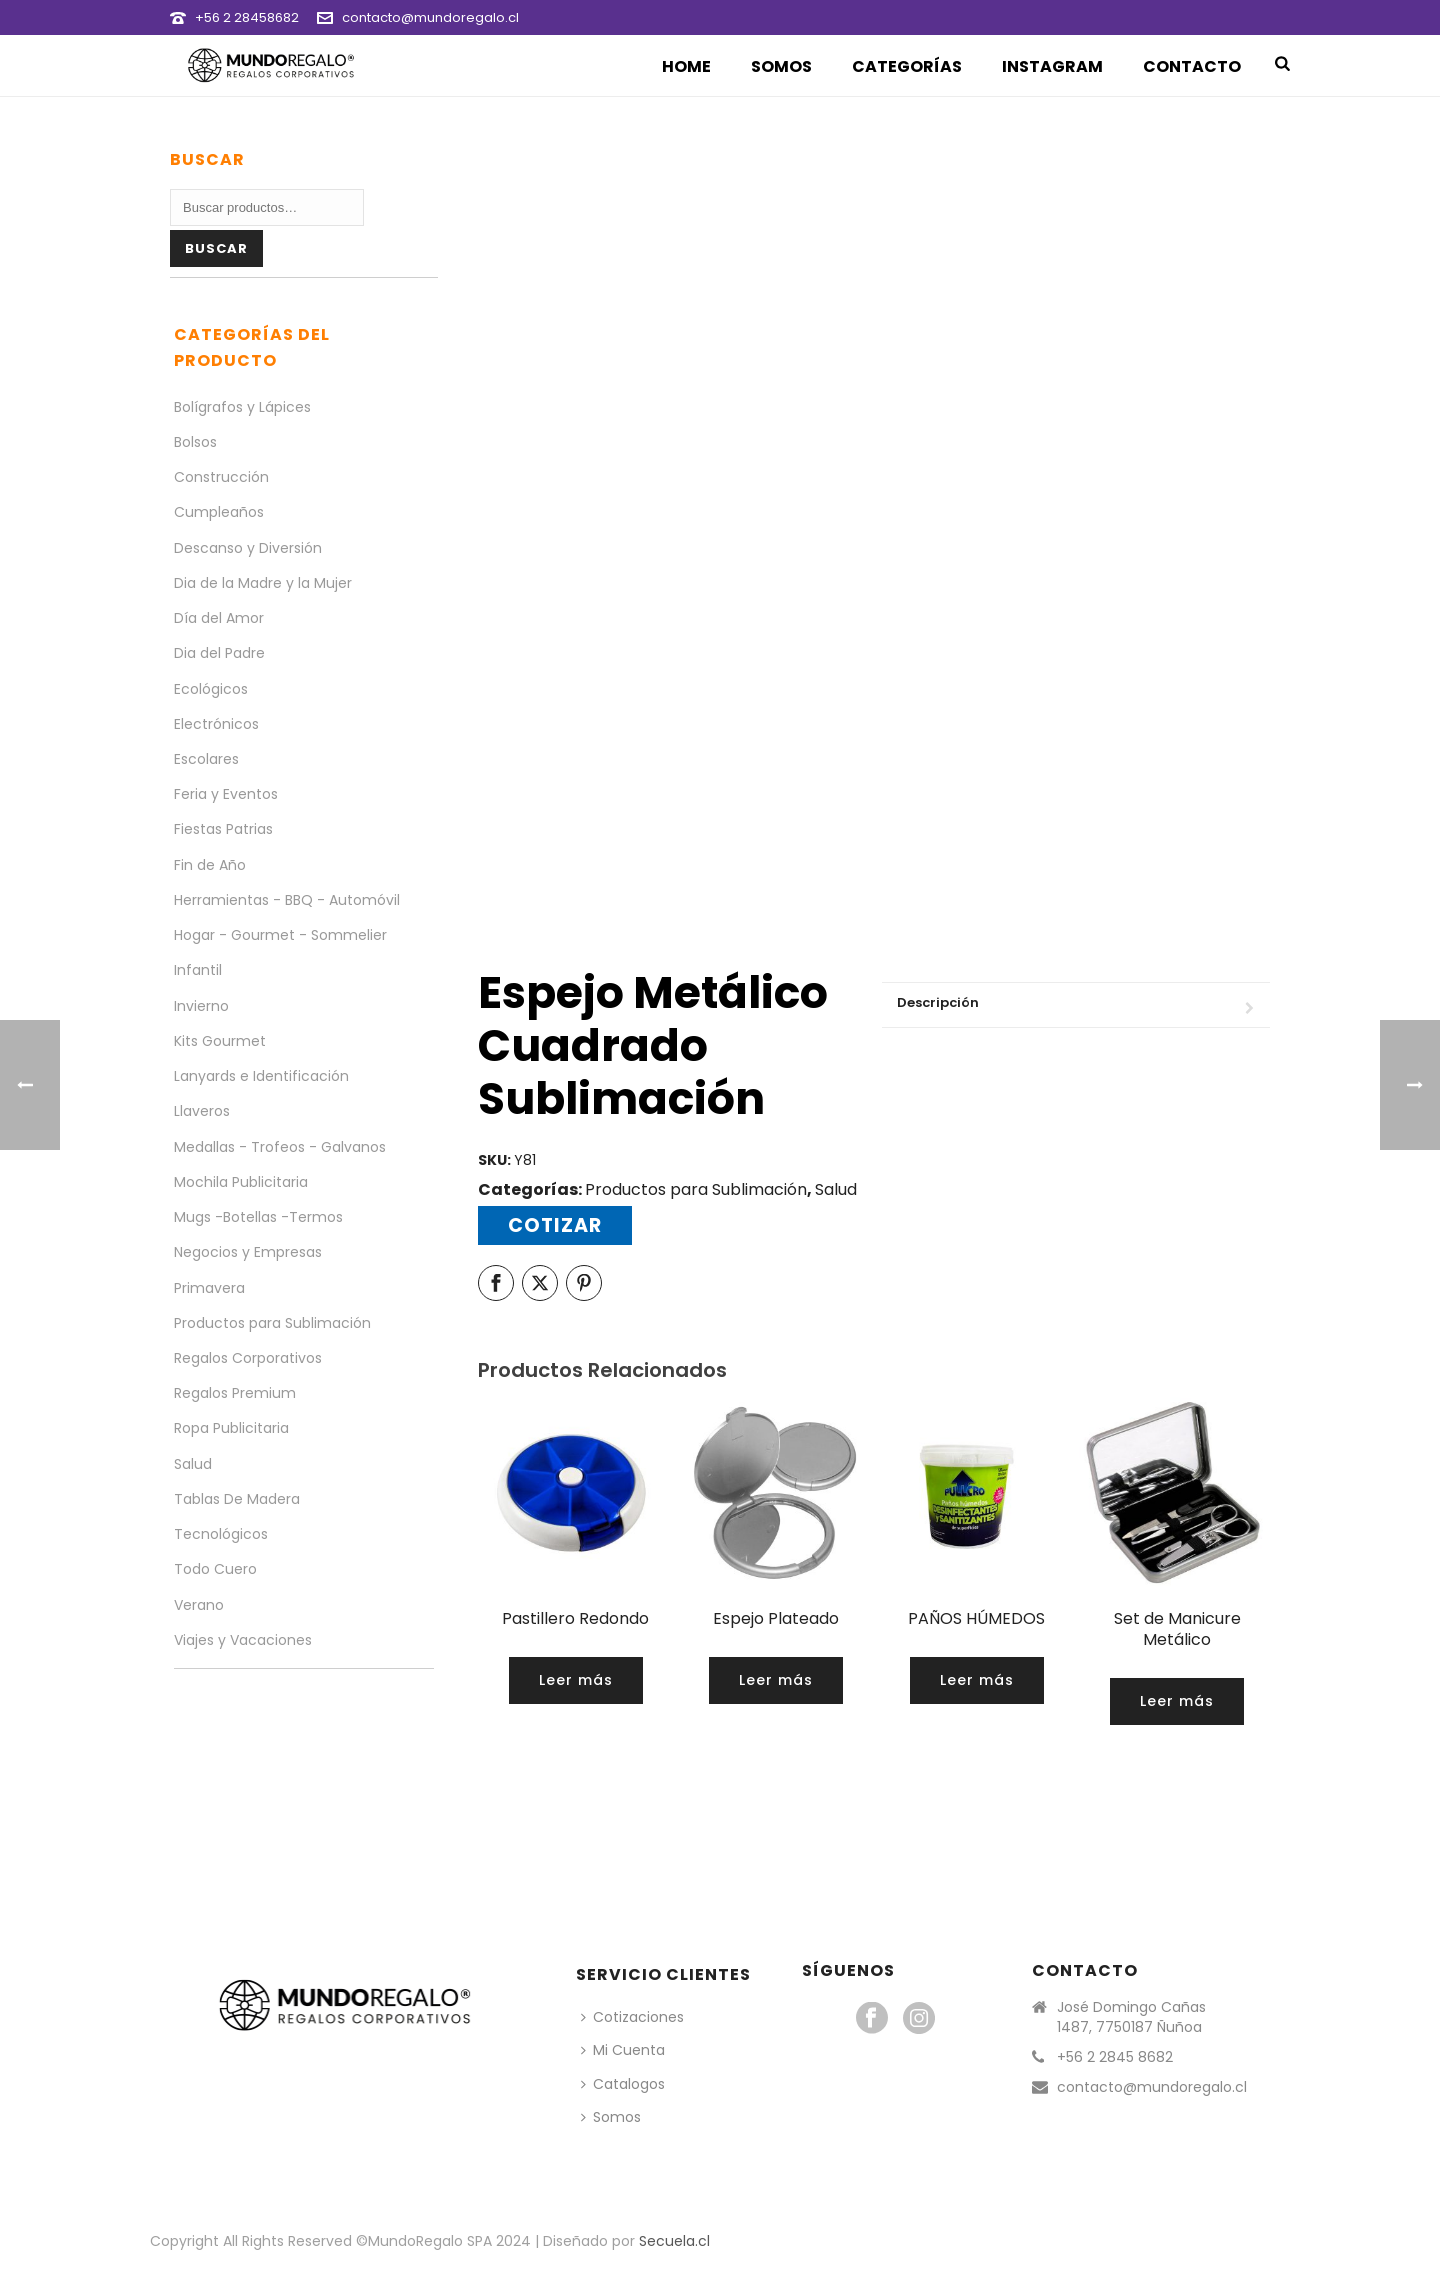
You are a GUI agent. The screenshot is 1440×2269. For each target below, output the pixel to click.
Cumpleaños (219, 512)
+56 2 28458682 (247, 17)
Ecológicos (211, 689)
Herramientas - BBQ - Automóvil (287, 900)
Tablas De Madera (237, 1499)
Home (686, 66)
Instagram (1052, 66)
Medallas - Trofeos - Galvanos (280, 1147)
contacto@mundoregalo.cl (430, 17)
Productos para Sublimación (696, 1189)
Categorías (907, 66)
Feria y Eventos (226, 794)
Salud (836, 1189)
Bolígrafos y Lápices (242, 407)
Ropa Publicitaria (231, 1428)
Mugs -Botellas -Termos (258, 1217)
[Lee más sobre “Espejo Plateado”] (776, 1680)
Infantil (198, 970)
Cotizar (555, 1225)
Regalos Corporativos (248, 1358)
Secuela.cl (674, 2241)
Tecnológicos (221, 1534)
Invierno (201, 1006)
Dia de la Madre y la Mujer (263, 583)
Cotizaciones (632, 2017)
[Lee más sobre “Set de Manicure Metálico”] (1177, 1701)
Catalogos (623, 2084)
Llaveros (202, 1111)
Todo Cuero (215, 1569)
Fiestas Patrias (223, 829)
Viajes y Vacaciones (243, 1640)
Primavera (209, 1288)
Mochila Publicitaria (241, 1182)
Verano (199, 1605)
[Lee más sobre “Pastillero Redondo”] (576, 1680)
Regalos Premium (235, 1393)
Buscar (216, 248)
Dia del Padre (219, 653)
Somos (781, 66)
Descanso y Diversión (248, 548)
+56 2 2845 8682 (1115, 2057)
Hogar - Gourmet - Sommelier (280, 935)
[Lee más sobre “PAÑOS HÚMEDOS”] (977, 1680)
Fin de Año (210, 865)
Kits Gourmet (220, 1041)
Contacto (1192, 66)
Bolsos (195, 442)
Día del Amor (219, 618)
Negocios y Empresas (248, 1252)
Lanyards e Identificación (261, 1076)
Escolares (206, 759)
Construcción (221, 477)
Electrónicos (216, 724)
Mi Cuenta (623, 2050)
